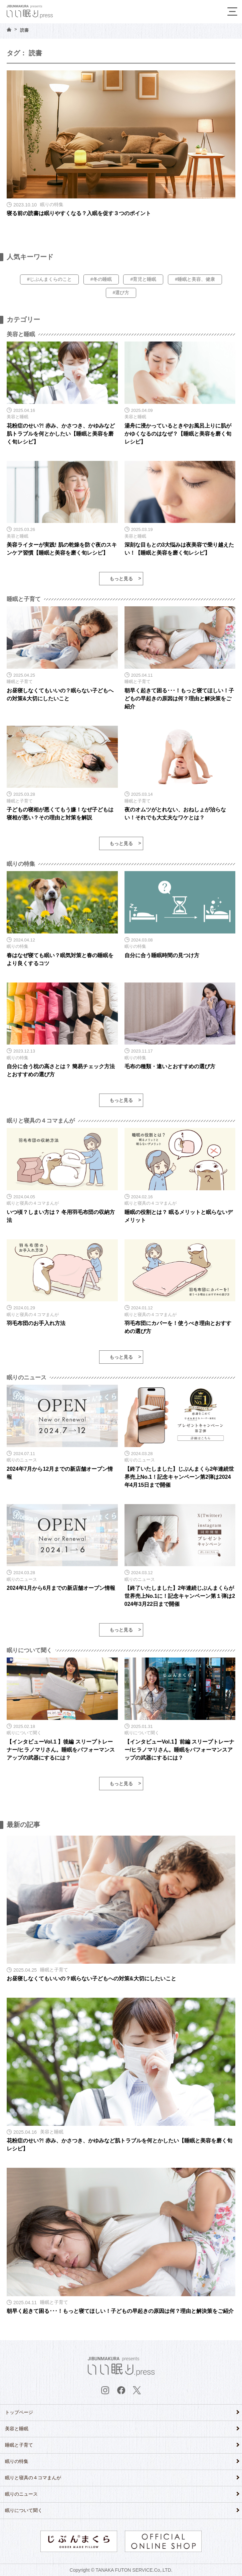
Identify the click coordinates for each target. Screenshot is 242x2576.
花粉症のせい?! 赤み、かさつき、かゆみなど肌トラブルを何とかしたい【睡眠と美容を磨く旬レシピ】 (61, 434)
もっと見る (121, 578)
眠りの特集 (16, 2461)
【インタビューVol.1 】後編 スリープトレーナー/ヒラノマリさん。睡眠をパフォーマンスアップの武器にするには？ (61, 1750)
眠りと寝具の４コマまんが (33, 2477)
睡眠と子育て (19, 2445)
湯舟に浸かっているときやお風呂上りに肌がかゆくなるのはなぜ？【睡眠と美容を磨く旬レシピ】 (178, 434)
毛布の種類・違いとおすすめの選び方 (170, 1066)
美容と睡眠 (16, 2428)
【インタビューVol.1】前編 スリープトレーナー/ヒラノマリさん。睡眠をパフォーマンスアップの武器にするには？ (180, 1750)
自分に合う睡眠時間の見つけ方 (162, 955)
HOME (9, 29)
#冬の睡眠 (101, 279)
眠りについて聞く (23, 2510)
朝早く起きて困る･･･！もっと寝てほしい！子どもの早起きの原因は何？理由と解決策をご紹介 (179, 698)
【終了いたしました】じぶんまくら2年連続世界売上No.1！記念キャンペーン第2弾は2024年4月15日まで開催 (179, 1477)
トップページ (19, 2412)
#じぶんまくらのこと (49, 279)
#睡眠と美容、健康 (195, 279)
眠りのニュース (21, 2494)
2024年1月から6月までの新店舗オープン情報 (61, 1588)
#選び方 (121, 292)
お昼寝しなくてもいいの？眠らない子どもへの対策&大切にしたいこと (91, 1978)
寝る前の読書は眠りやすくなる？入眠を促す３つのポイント (79, 213)
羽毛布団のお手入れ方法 (36, 1323)
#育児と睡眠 (143, 279)
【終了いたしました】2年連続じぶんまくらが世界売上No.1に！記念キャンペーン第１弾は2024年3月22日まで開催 (180, 1596)
